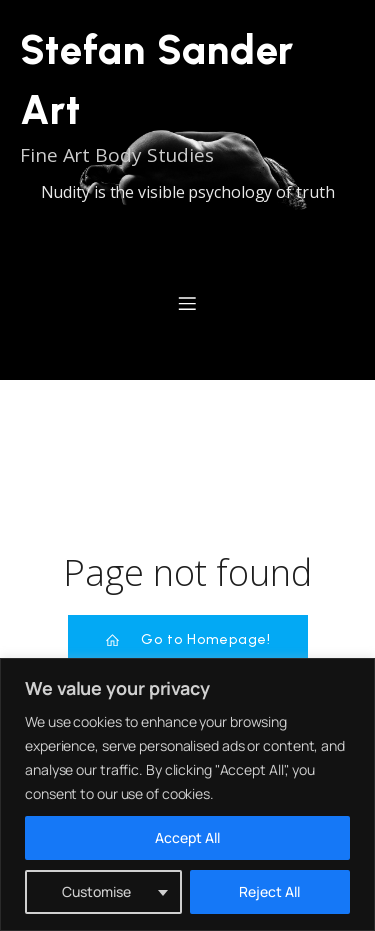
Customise (96, 891)
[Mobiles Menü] (188, 303)
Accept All (187, 837)
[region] (187, 794)
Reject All (269, 891)
